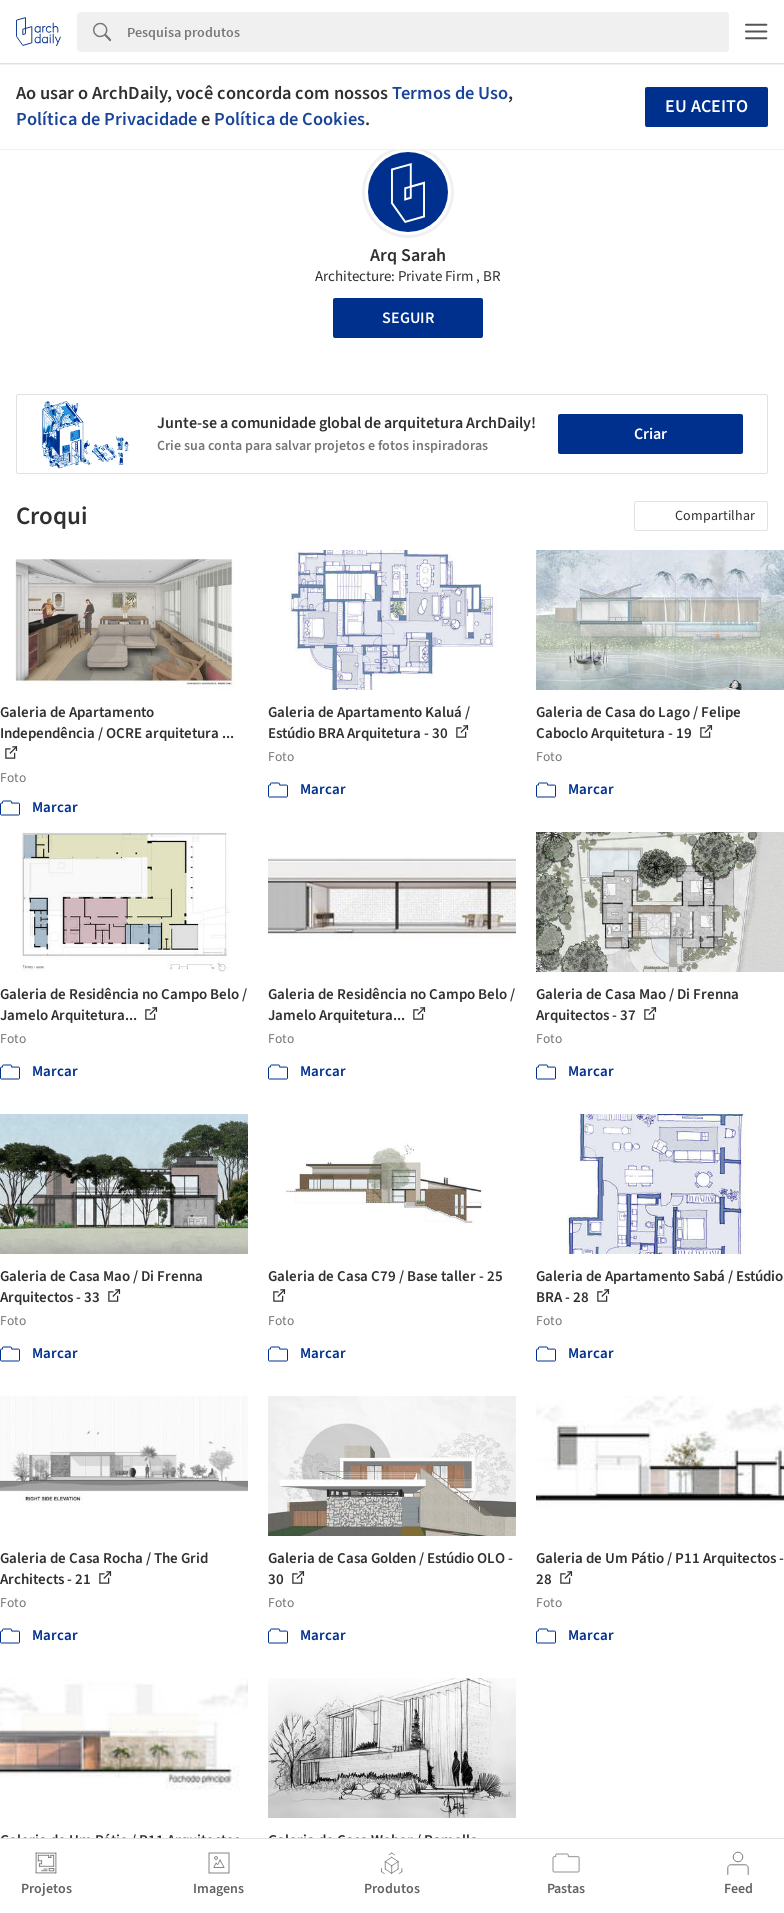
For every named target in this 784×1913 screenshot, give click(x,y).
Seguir (408, 318)
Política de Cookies (289, 119)
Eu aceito (706, 106)
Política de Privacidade (106, 119)
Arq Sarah (408, 255)
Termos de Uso (450, 93)
